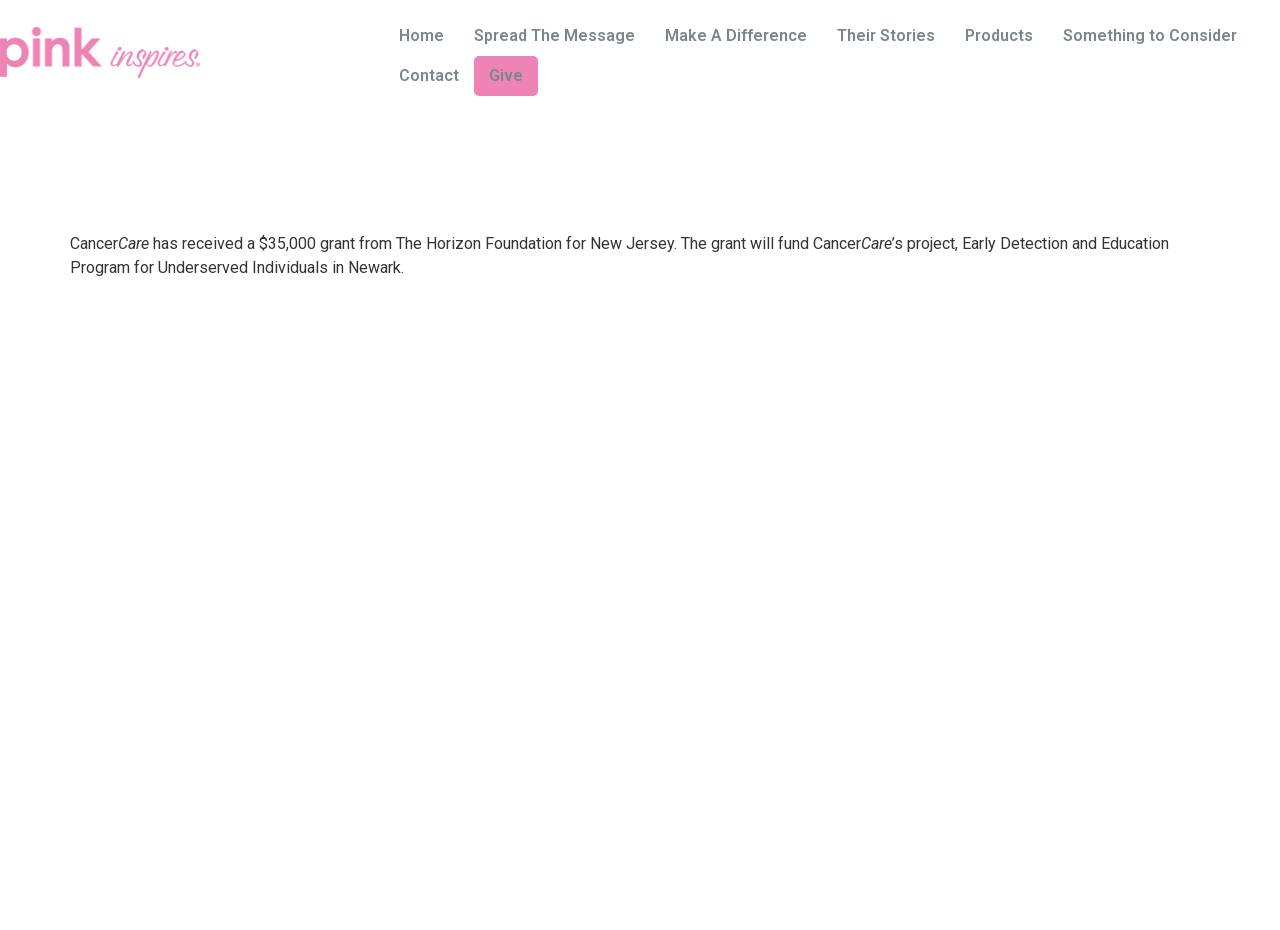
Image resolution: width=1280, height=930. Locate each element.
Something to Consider (1150, 35)
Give (506, 75)
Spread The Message (554, 35)
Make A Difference (736, 35)
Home (421, 35)
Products (999, 35)
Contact (429, 75)
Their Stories (886, 35)
